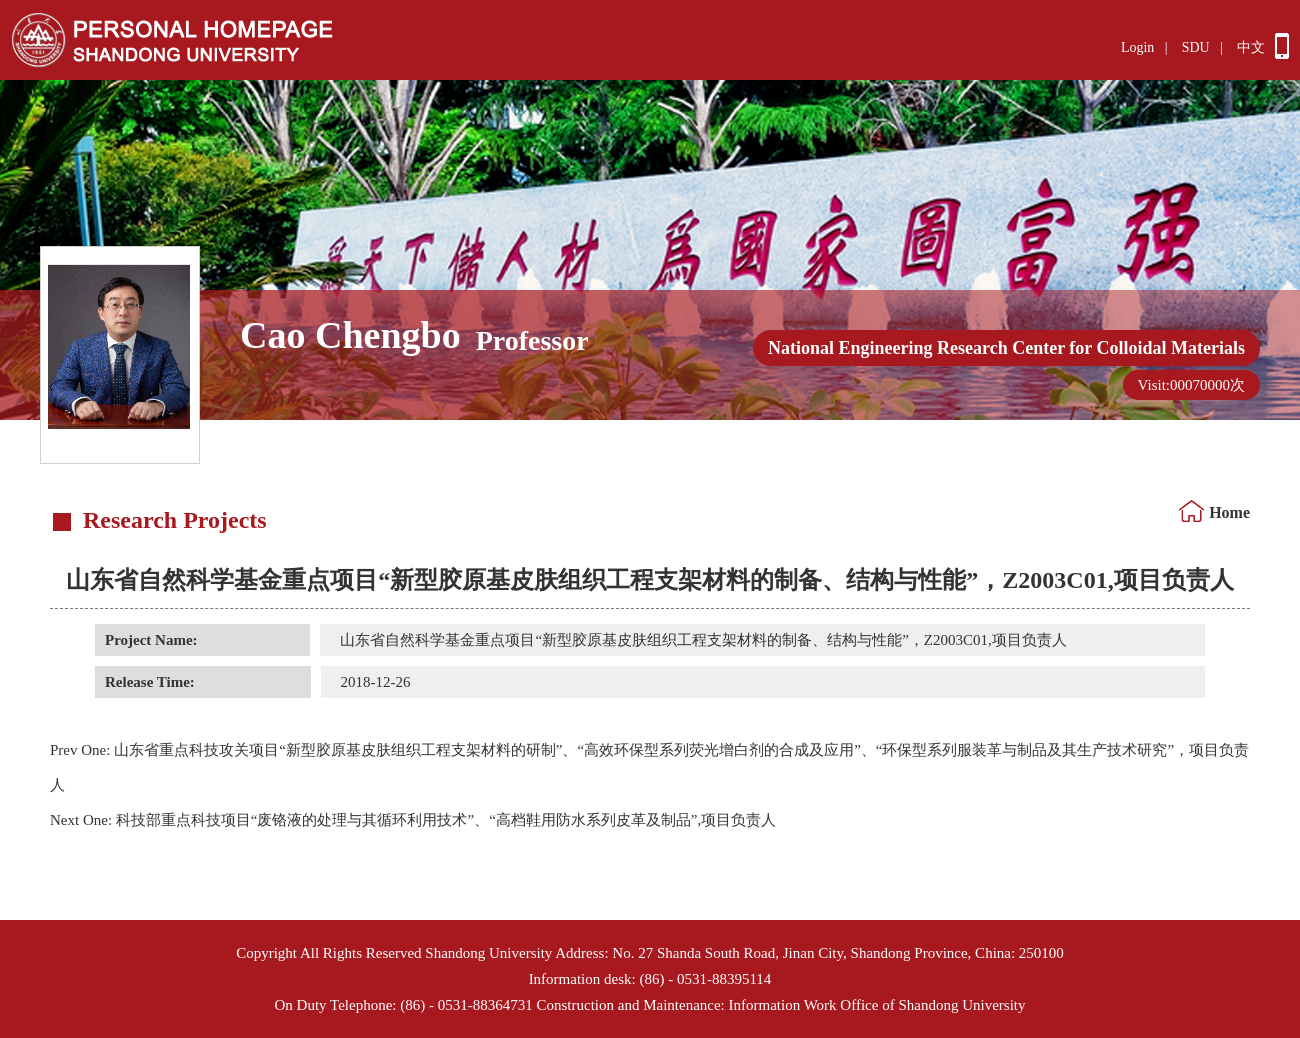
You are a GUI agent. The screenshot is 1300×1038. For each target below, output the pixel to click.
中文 (1251, 47)
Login (1137, 47)
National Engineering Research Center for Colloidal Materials (1006, 348)
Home (1229, 512)
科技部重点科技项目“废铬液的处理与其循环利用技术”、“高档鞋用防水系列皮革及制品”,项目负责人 (413, 820)
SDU (1196, 47)
